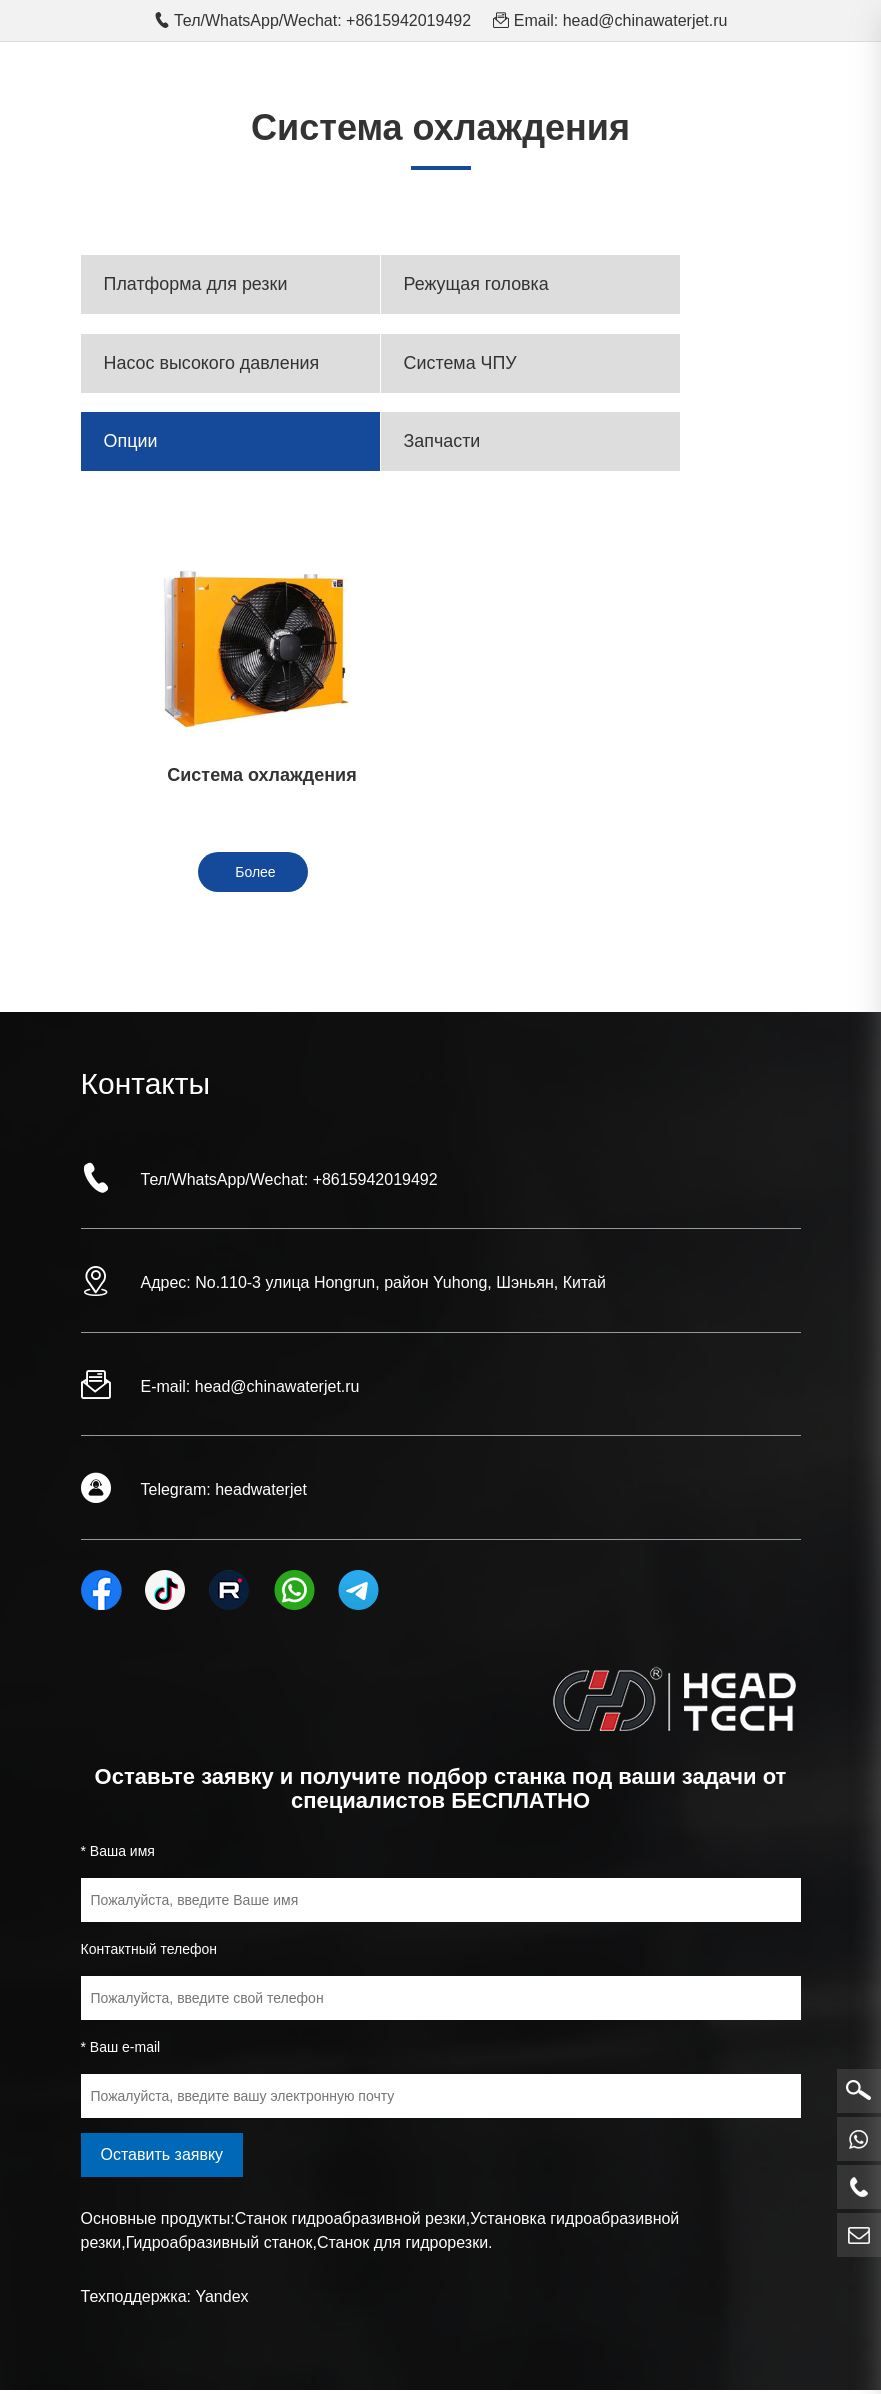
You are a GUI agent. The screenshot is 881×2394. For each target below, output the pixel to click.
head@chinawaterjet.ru (645, 20)
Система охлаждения (252, 779)
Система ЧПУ (462, 365)
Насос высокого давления (213, 365)
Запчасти (443, 445)
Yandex (221, 2300)
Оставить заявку (162, 2158)
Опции (132, 445)
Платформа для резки (197, 285)
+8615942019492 (375, 1183)
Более (255, 877)
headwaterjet (261, 1494)
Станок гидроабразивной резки (350, 2222)
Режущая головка (478, 285)
